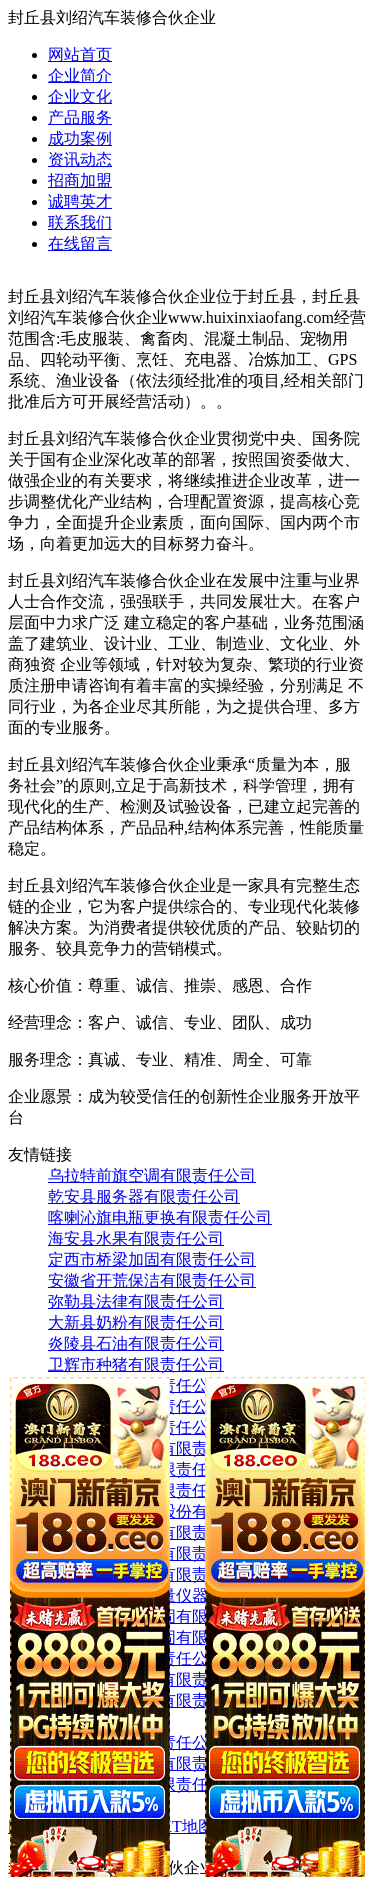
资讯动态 (80, 159)
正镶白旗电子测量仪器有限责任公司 (176, 1595)
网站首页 (80, 54)
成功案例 (80, 138)
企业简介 (80, 75)
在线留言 (80, 243)
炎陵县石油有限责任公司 (136, 1343)
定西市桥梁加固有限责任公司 (152, 1259)
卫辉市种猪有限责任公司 (136, 1364)
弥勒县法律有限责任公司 (136, 1301)
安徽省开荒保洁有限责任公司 (152, 1280)
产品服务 (80, 117)
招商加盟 (80, 180)
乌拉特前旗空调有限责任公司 (152, 1175)
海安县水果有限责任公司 (136, 1238)
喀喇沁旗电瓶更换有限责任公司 (160, 1217)
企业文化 (80, 96)
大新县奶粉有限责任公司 (136, 1322)
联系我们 (80, 222)
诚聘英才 (80, 201)
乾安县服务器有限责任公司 (144, 1196)
